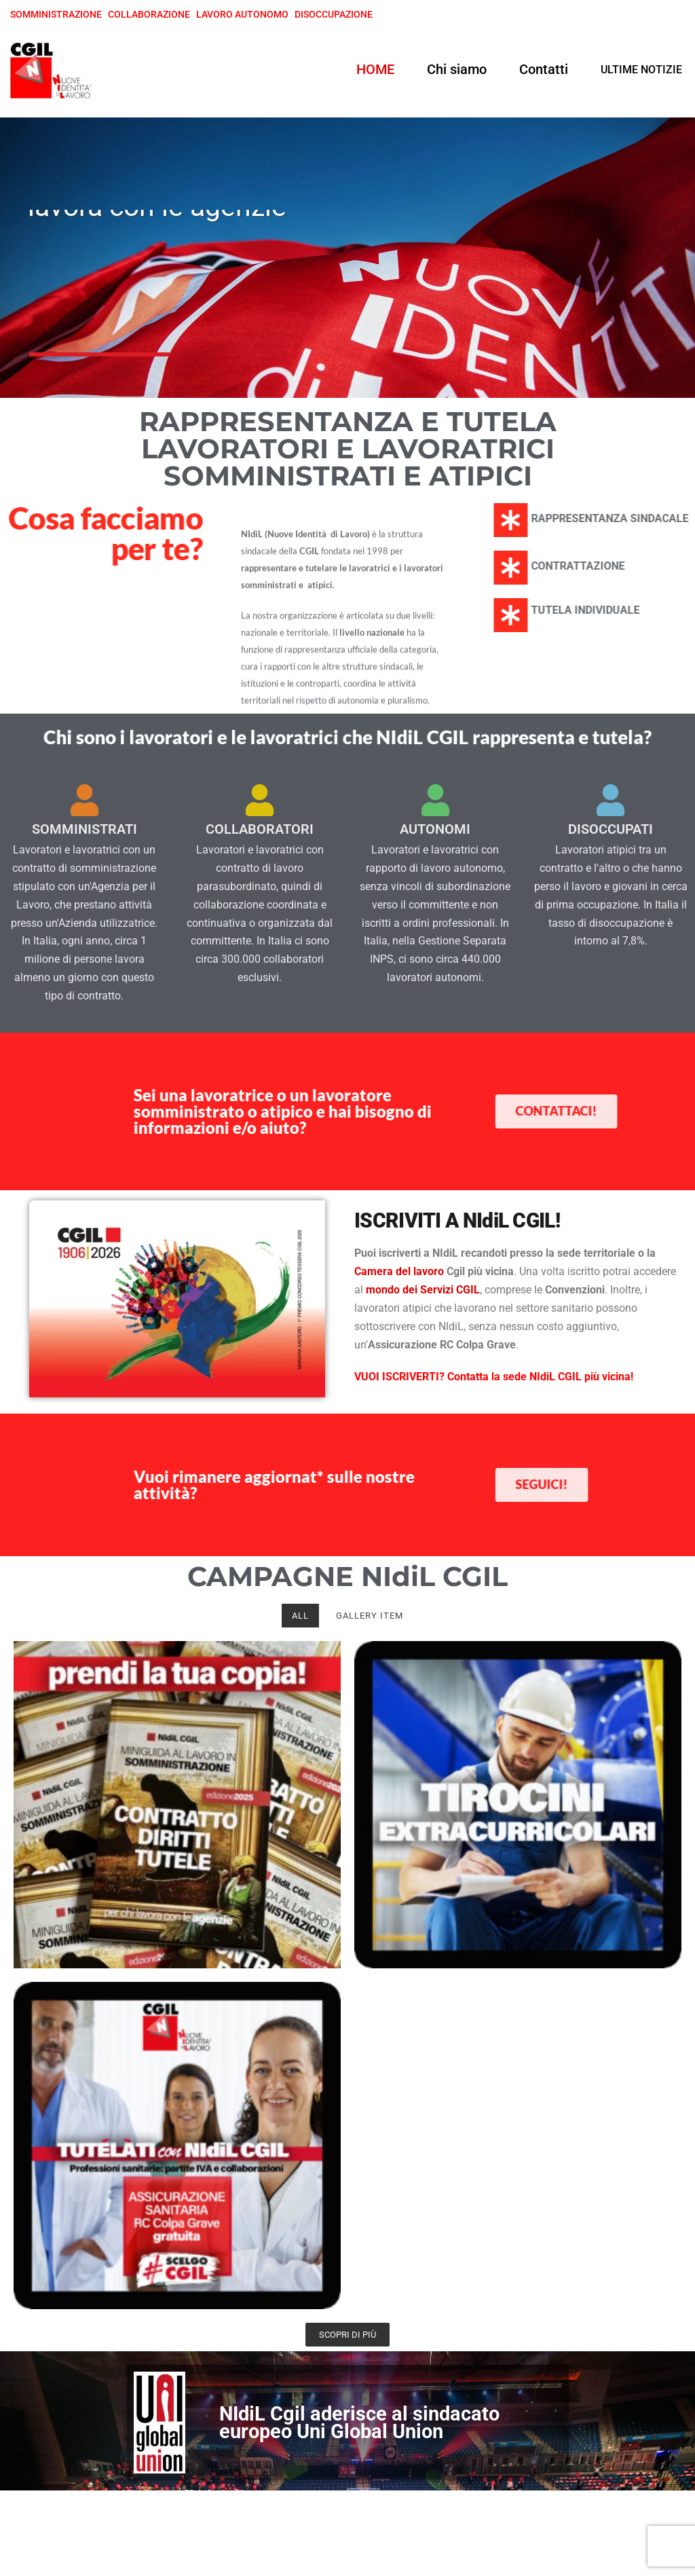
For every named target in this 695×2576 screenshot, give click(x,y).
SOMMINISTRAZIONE (56, 14)
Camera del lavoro (399, 1271)
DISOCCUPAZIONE (334, 14)
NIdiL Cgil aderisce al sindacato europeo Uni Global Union (359, 2422)
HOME (375, 69)
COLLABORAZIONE (149, 14)
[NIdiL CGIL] (51, 70)
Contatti (543, 69)
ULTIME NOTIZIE (641, 69)
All (300, 1616)
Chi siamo (457, 69)
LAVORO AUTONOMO (242, 14)
